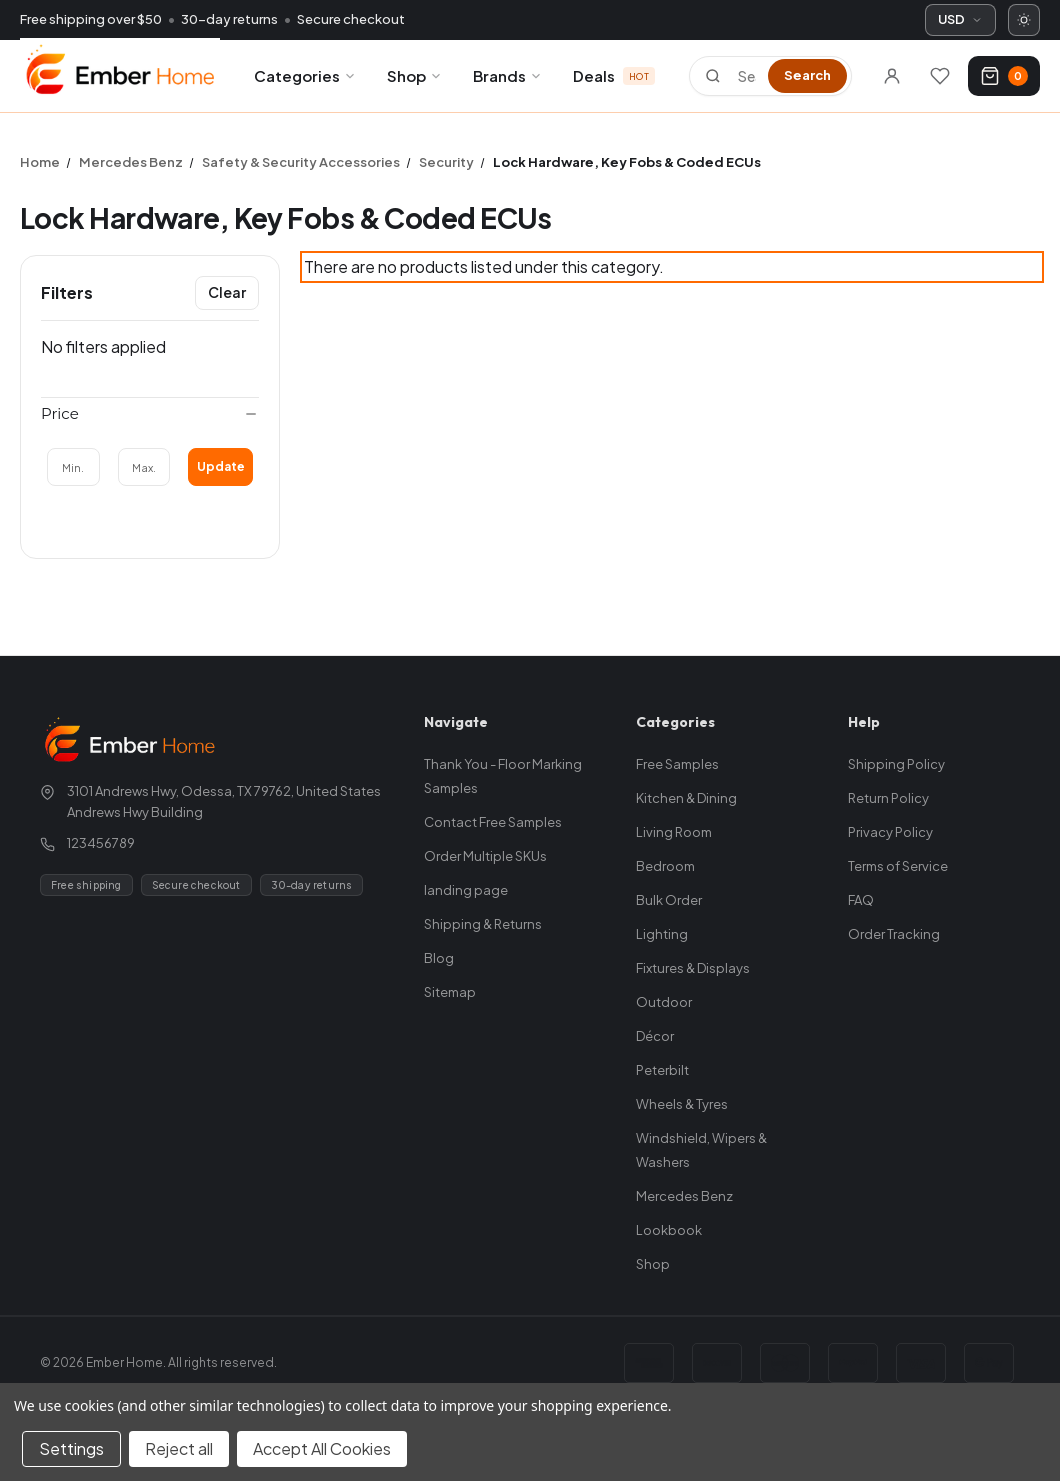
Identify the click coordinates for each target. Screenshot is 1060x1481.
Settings (71, 1448)
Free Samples (677, 764)
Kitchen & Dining (686, 798)
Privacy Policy (890, 832)
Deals (614, 75)
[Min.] (73, 467)
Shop (415, 75)
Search (807, 75)
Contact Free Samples (493, 822)
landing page (466, 890)
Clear (227, 292)
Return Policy (888, 798)
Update (221, 466)
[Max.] (144, 467)
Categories (305, 75)
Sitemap (450, 992)
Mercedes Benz (684, 1196)
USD (960, 19)
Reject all (179, 1448)
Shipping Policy (896, 764)
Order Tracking (894, 934)
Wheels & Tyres (682, 1104)
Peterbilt (662, 1070)
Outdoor (664, 1002)
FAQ (861, 900)
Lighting (662, 934)
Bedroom (665, 866)
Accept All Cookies (322, 1448)
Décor (655, 1036)
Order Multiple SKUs (485, 856)
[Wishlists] (940, 76)
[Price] (150, 414)
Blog (439, 958)
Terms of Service (898, 866)
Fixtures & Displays (693, 968)
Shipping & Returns (483, 924)
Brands (508, 75)
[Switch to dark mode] (1024, 20)
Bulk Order (669, 900)
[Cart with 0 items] (1004, 76)
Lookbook (669, 1230)
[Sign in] (892, 76)
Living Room (674, 832)
